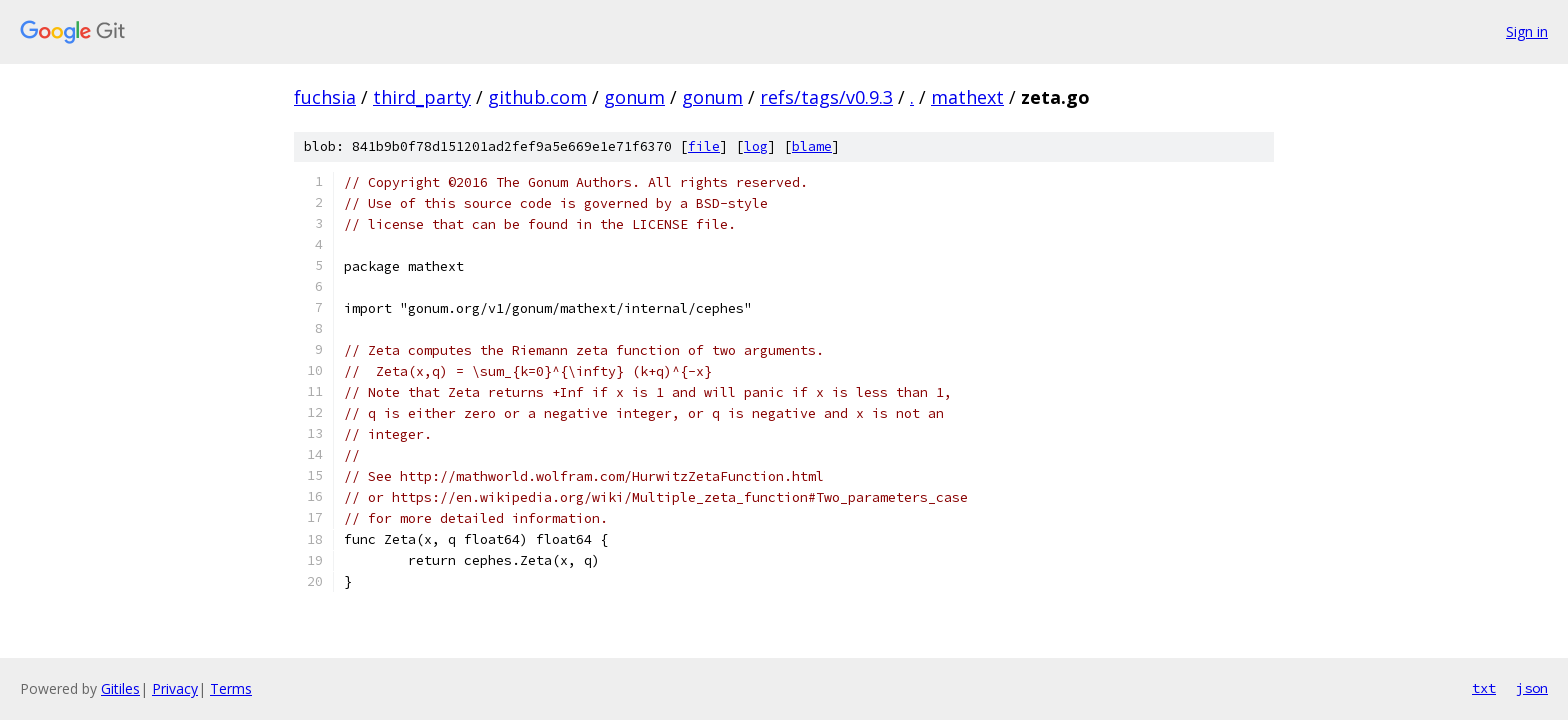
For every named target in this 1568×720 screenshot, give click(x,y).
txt (1484, 688)
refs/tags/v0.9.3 (826, 97)
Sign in (1527, 31)
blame (812, 146)
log (756, 146)
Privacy (175, 688)
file (704, 146)
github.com (537, 97)
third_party (422, 97)
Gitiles (120, 688)
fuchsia (325, 97)
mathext (967, 97)
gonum (634, 97)
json (1532, 688)
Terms (231, 688)
